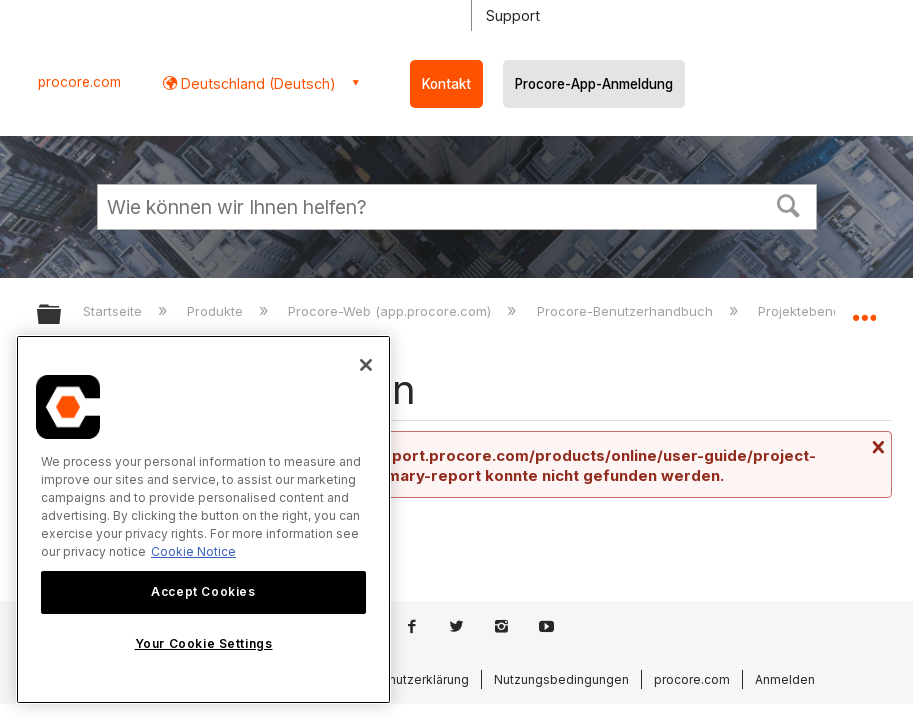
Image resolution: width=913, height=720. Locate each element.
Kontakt (446, 84)
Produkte (217, 311)
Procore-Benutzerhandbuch (627, 311)
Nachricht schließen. (876, 447)
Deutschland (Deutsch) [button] (256, 83)
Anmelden (785, 679)
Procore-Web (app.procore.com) (391, 311)
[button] (788, 204)
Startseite (114, 311)
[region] (203, 519)
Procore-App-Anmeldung (594, 84)
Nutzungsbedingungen (561, 679)
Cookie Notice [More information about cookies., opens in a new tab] (193, 551)
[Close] (366, 365)
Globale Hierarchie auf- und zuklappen (62, 315)
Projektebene (801, 311)
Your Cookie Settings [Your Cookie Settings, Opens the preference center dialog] (204, 643)
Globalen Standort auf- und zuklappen (864, 308)
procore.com (79, 82)
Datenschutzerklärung (404, 679)
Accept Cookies (203, 591)
